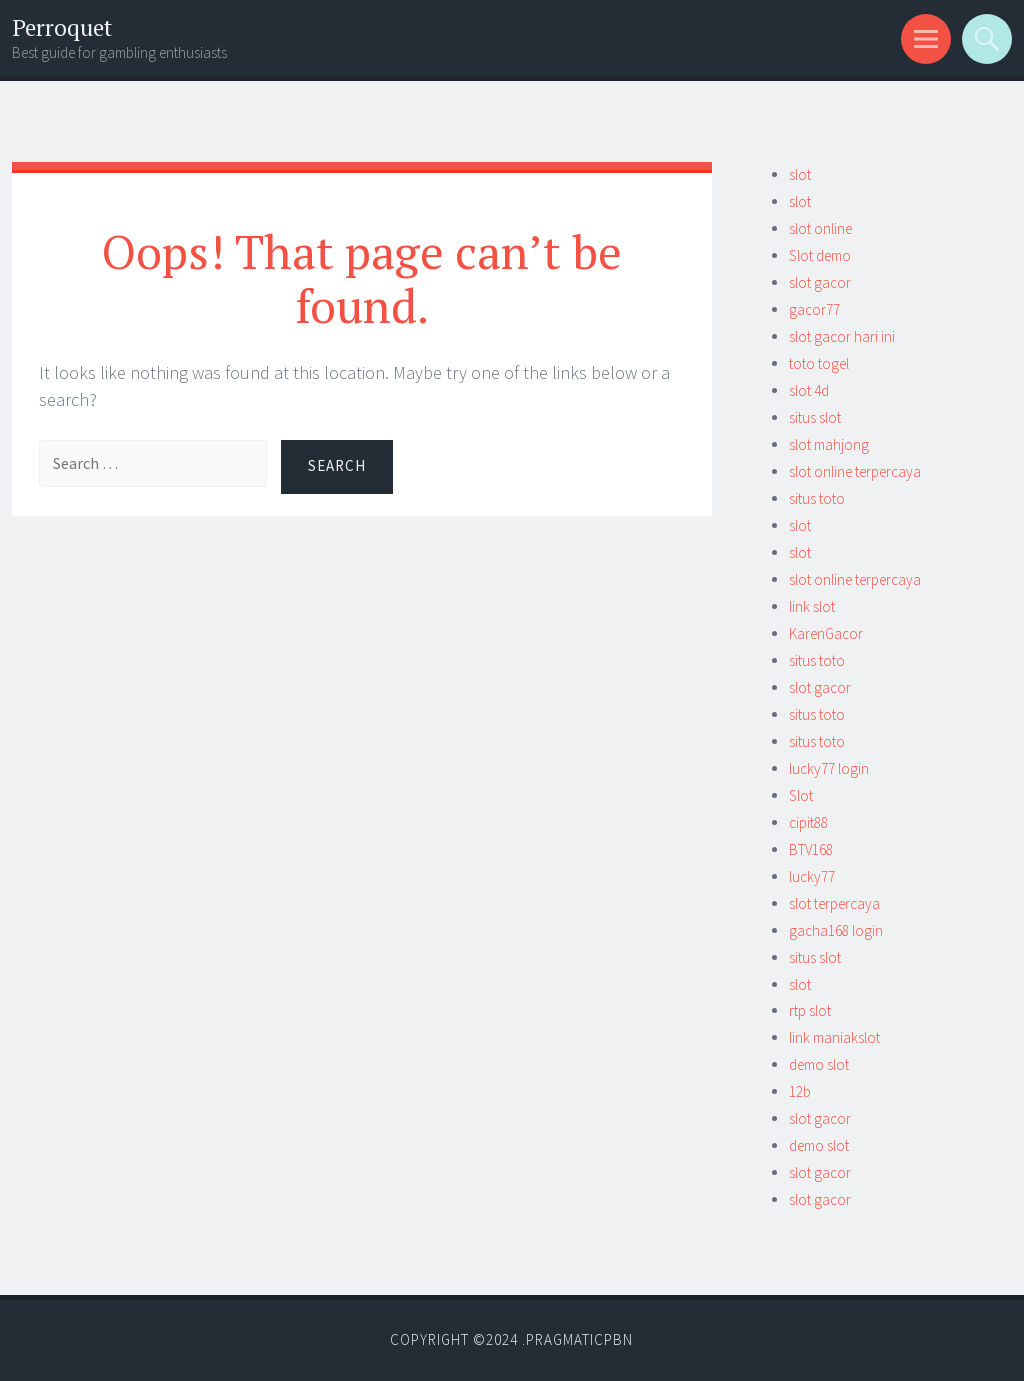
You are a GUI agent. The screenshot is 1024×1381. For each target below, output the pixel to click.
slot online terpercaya (855, 471)
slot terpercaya (834, 903)
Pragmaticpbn (579, 1339)
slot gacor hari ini (842, 336)
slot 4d (809, 390)
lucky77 (812, 876)
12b (800, 1091)
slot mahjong (829, 444)
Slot (801, 795)
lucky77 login (829, 768)
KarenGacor (826, 633)
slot (800, 174)
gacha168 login (836, 930)
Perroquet (62, 27)
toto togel (819, 363)
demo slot (819, 1064)
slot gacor (820, 282)
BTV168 (811, 849)
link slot (812, 606)
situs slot (815, 417)
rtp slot (810, 1010)
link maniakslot (834, 1037)
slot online (820, 228)
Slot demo (820, 255)
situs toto (817, 498)
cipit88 (808, 822)
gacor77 (814, 309)
